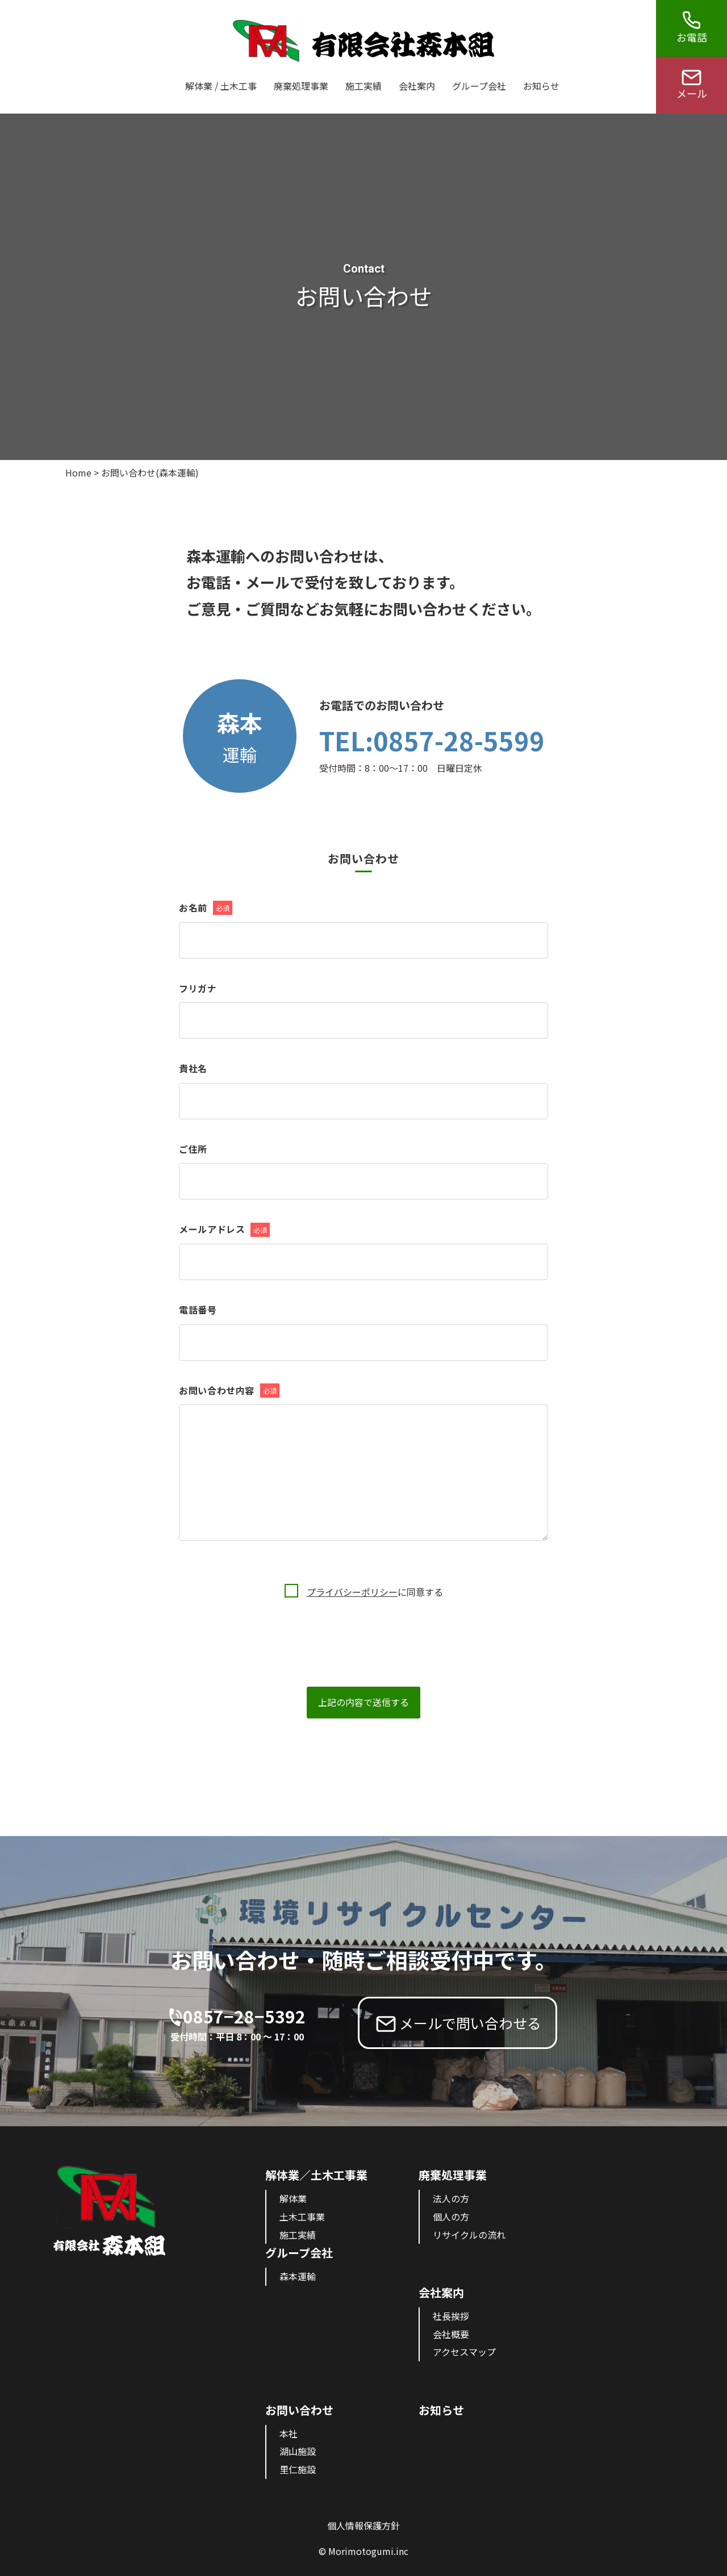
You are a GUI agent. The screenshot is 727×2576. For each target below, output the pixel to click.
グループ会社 (479, 86)
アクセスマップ (464, 2351)
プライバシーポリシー (352, 1592)
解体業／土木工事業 (316, 2175)
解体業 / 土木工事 (221, 86)
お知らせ (541, 86)
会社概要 (451, 2334)
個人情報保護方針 (363, 2525)
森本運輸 (297, 2276)
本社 (288, 2433)
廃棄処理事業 (301, 86)
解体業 (293, 2198)
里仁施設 (297, 2469)
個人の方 (451, 2216)
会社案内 (417, 86)
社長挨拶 (451, 2316)
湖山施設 (297, 2451)
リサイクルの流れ (469, 2235)
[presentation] (265, 1621)
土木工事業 (302, 2216)
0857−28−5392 (244, 2024)
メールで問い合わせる (470, 2023)
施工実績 (363, 86)
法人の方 (451, 2198)
